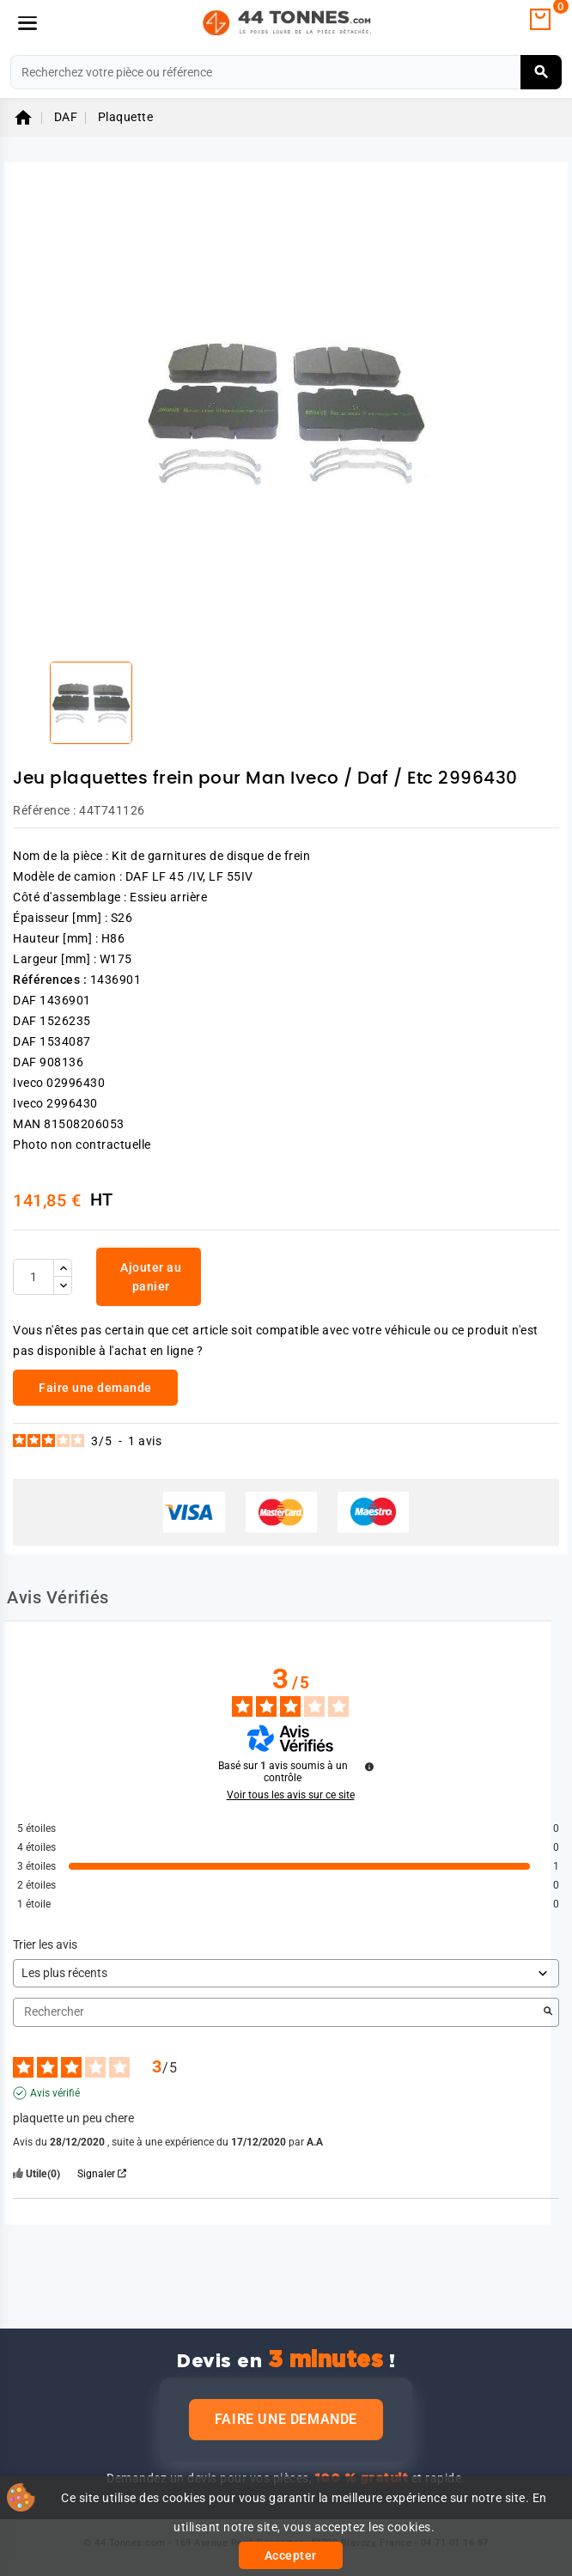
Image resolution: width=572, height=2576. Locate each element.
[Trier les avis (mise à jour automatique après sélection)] (286, 1973)
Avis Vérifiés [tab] (58, 1597)
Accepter (291, 2555)
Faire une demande (286, 2419)
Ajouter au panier (150, 1277)
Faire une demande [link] (95, 1388)
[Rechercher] (286, 72)
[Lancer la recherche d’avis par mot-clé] (548, 2012)
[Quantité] (33, 1277)
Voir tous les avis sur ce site (291, 1795)
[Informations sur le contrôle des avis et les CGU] (369, 1766)
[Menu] (27, 23)
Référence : (44, 810)
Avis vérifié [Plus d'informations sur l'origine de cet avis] (55, 2093)
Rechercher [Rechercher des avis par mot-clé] (277, 2012)
